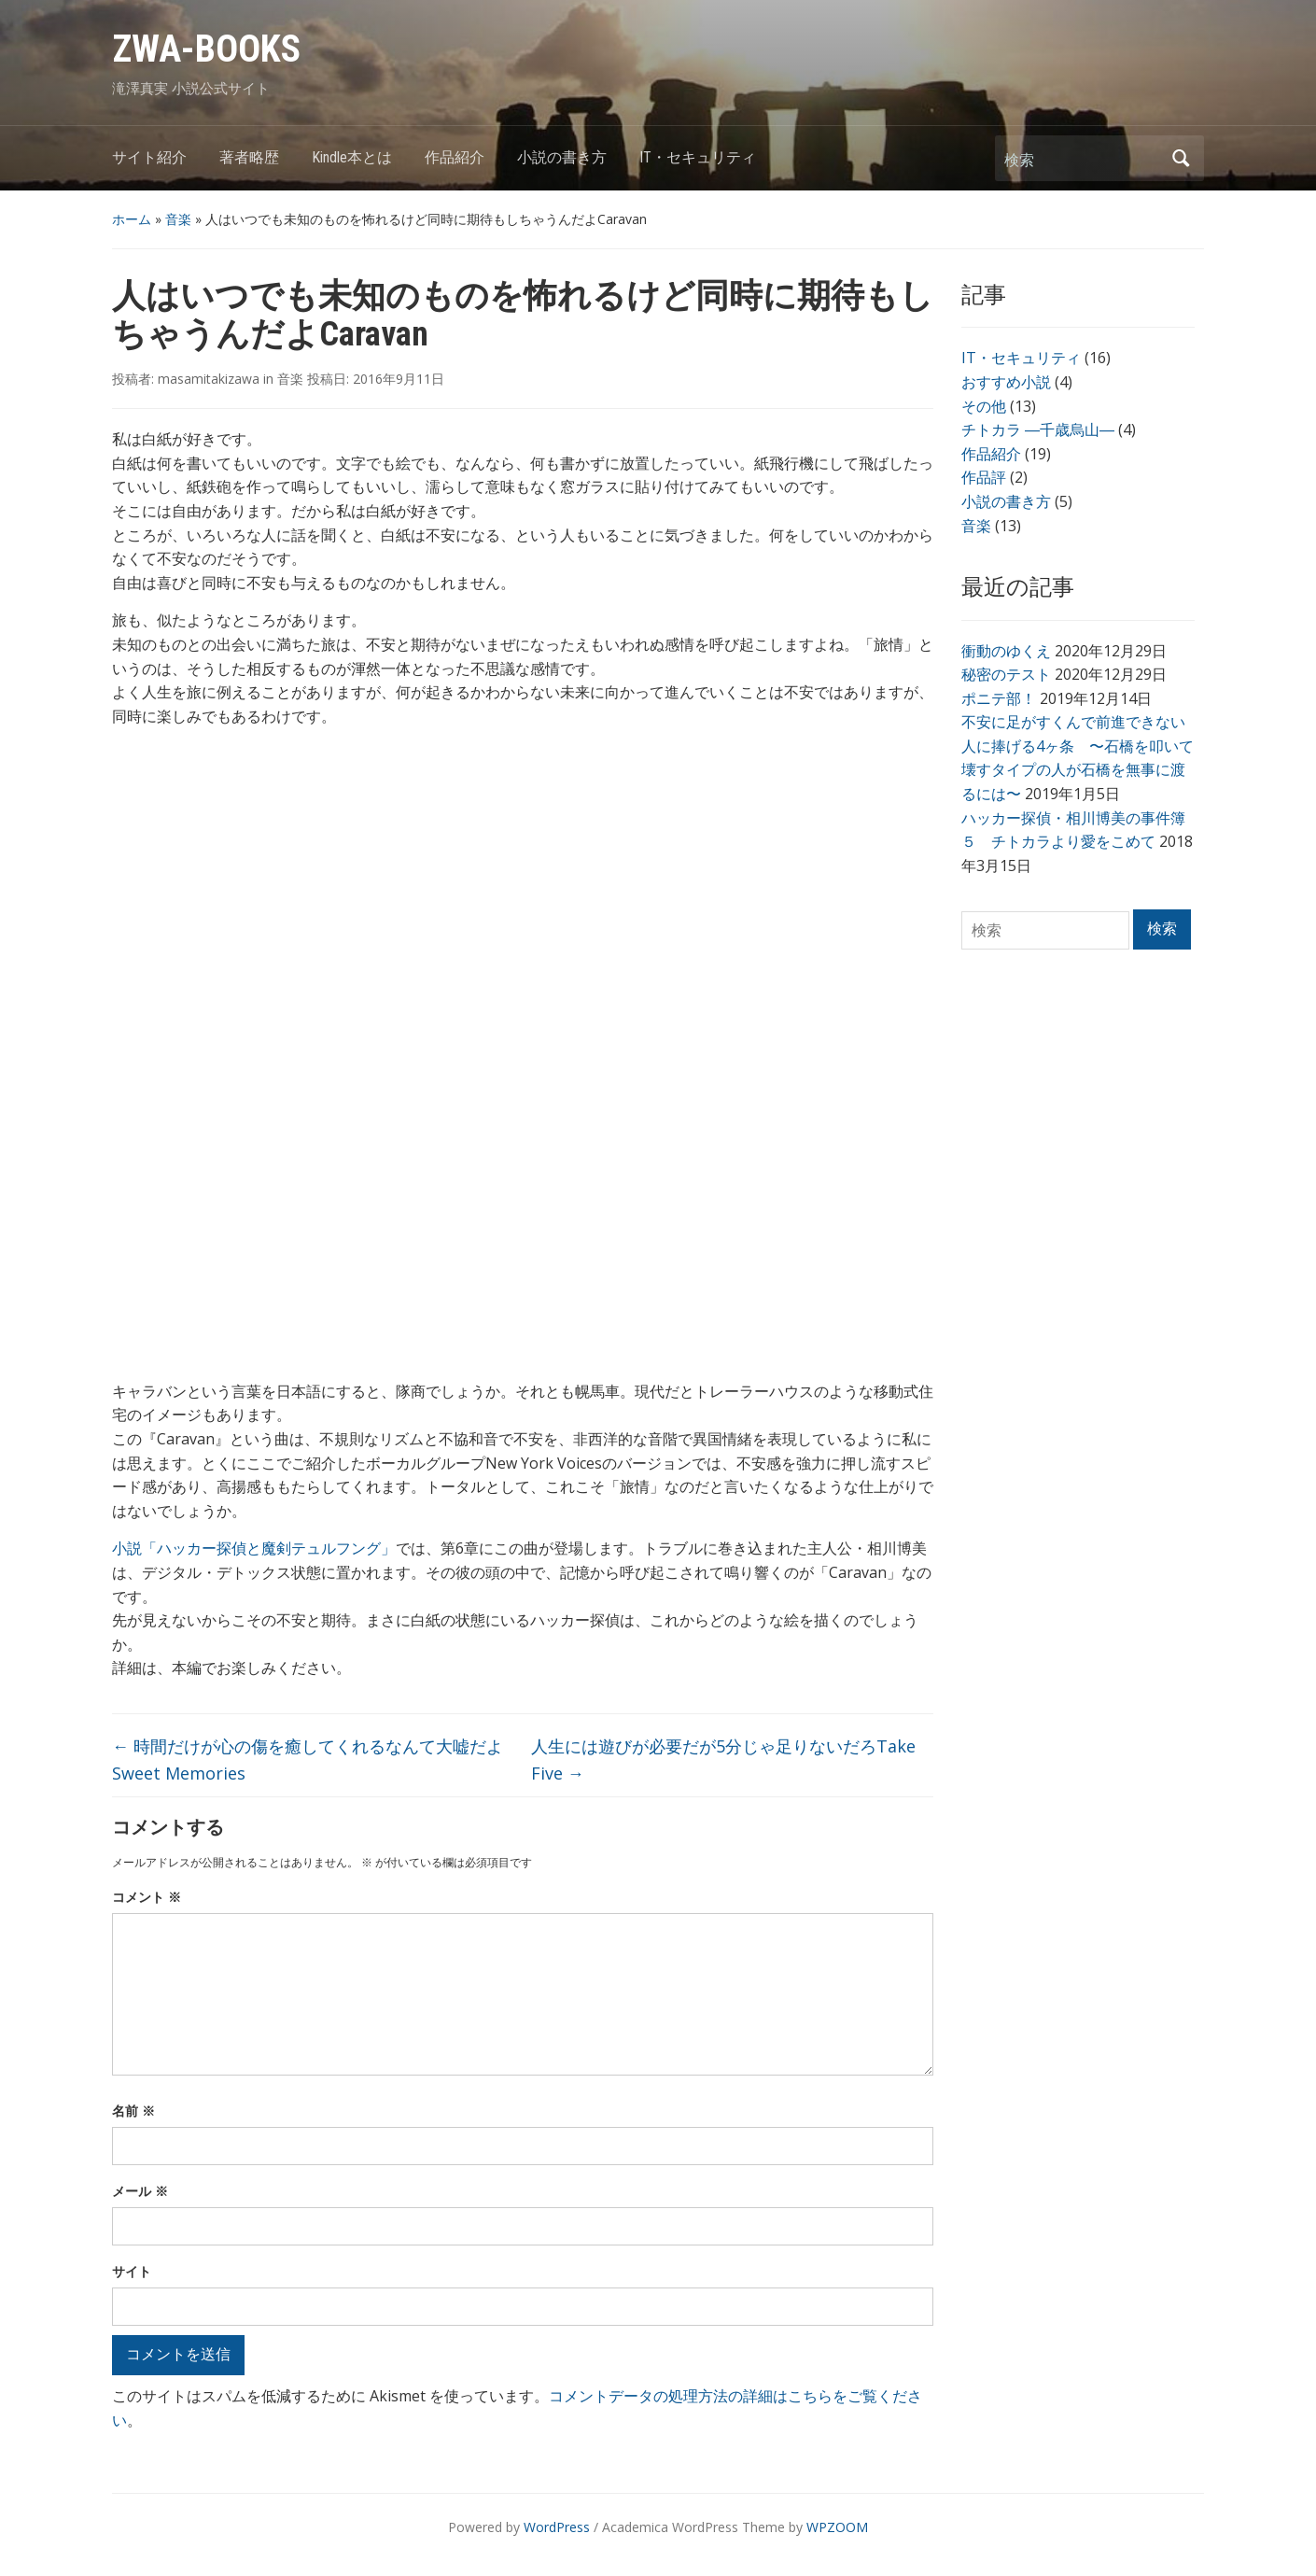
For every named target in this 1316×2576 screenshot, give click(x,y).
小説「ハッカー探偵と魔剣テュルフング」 (254, 1548)
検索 (1181, 158)
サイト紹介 (149, 157)
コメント (146, 1897)
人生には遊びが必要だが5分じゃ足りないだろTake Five (723, 1759)
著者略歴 (249, 157)
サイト (131, 2271)
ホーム (131, 219)
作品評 (983, 477)
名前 (133, 2110)
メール (140, 2191)
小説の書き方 (562, 157)
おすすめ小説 (1006, 382)
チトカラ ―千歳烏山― (1037, 429)
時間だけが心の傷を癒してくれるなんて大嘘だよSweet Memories (307, 1759)
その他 (983, 406)
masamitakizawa (208, 378)
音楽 (178, 219)
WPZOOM (837, 2527)
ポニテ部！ (998, 698)
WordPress (557, 2527)
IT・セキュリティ (697, 157)
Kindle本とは (352, 157)
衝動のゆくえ (1006, 650)
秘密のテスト (1006, 674)
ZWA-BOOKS (206, 49)
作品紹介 (454, 157)
